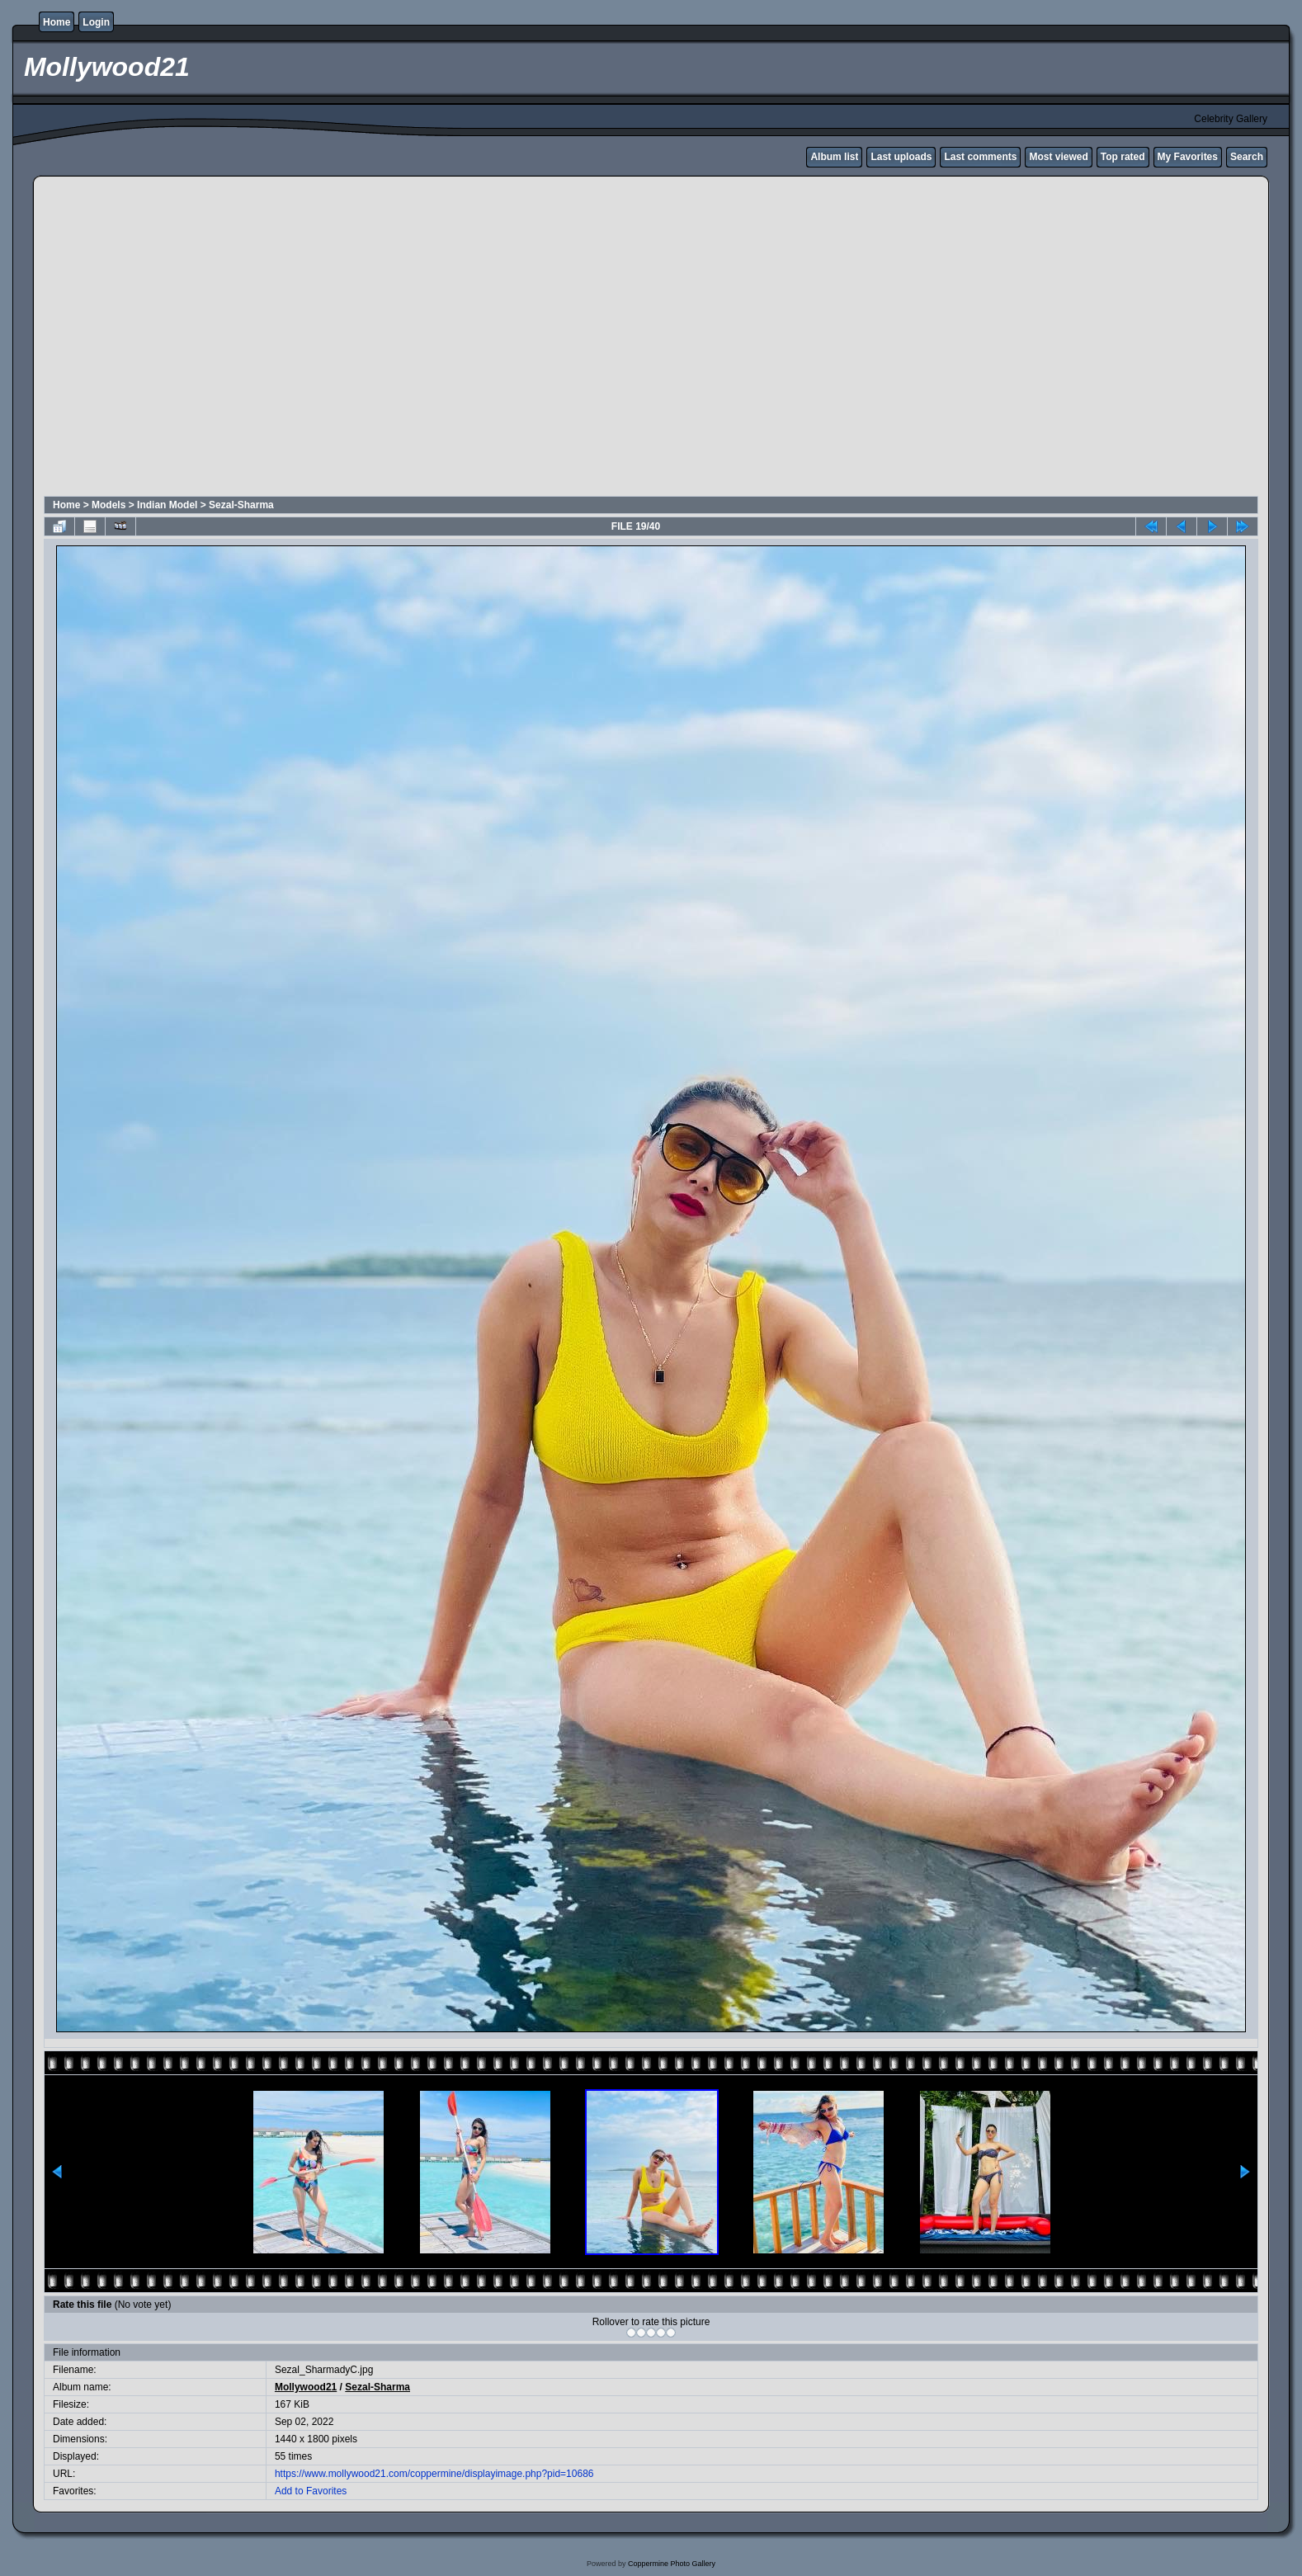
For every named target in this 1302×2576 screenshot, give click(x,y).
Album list (834, 157)
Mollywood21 (306, 2387)
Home (56, 22)
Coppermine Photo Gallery (671, 2563)
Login (96, 22)
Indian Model (167, 505)
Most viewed (1058, 157)
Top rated (1123, 157)
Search (1246, 157)
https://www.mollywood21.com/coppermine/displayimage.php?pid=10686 (434, 2473)
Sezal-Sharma (241, 505)
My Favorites (1188, 157)
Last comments (980, 157)
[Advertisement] (154, 338)
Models (108, 505)
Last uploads (901, 157)
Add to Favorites (311, 2491)
